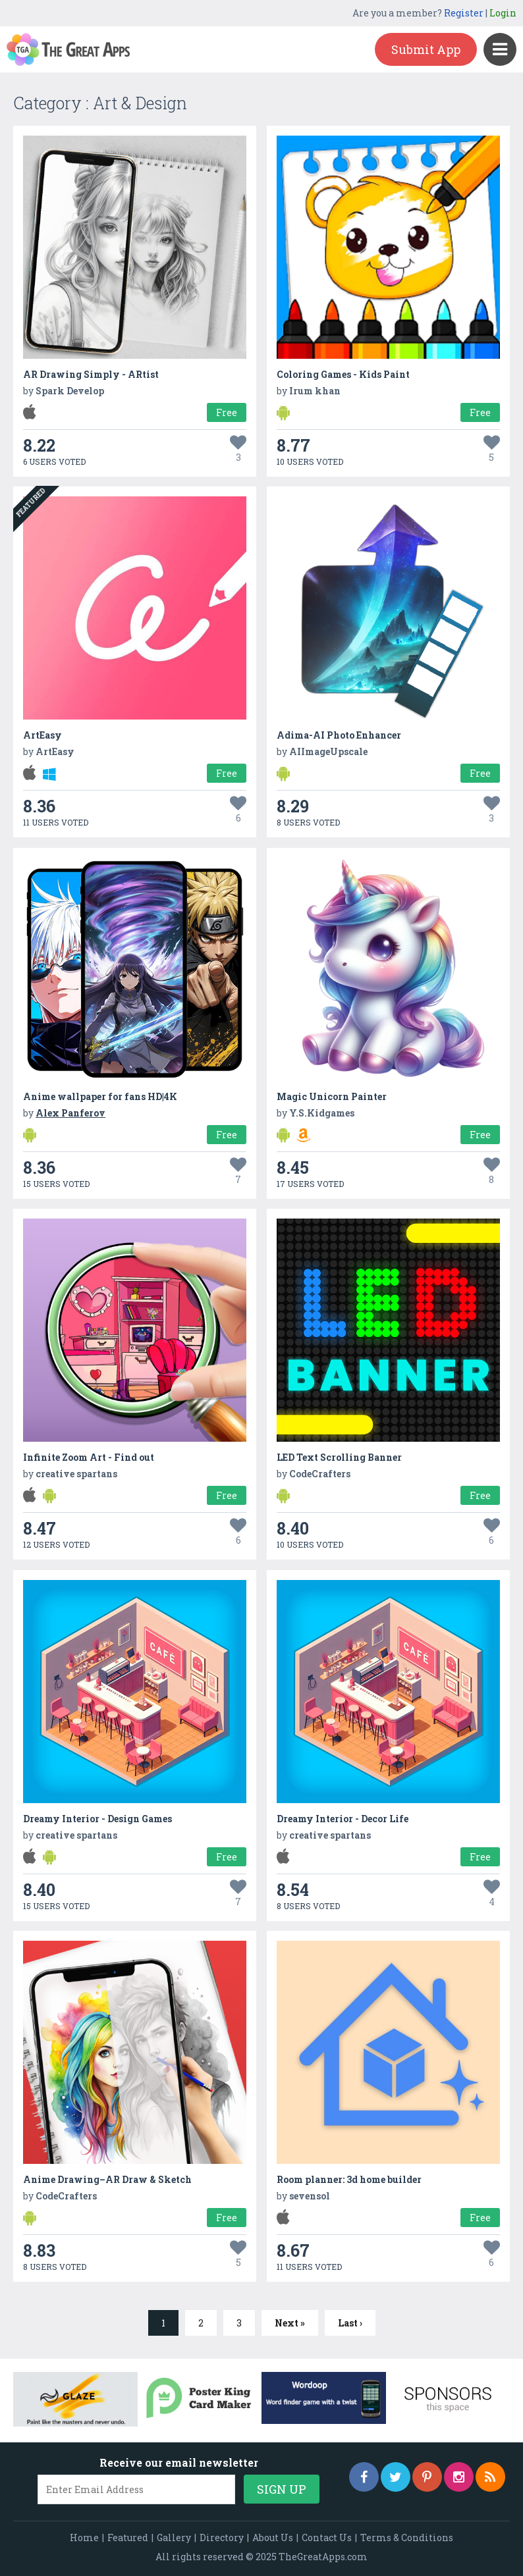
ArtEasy (42, 735)
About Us (272, 2537)
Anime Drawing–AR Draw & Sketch (107, 2179)
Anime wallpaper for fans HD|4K (100, 1096)
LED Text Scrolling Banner (339, 1457)
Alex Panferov (70, 1113)
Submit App (425, 49)
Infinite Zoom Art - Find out (88, 1457)
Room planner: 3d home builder (349, 2179)
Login (502, 13)
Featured (127, 2537)
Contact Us (327, 2537)
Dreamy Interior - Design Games (97, 1818)
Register (463, 13)
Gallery (174, 2537)
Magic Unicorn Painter (332, 1096)
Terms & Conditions (406, 2537)
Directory (222, 2537)
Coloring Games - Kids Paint (343, 374)
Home (84, 2537)
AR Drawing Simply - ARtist (91, 374)
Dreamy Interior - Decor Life (342, 1818)
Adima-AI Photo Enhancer (339, 735)
